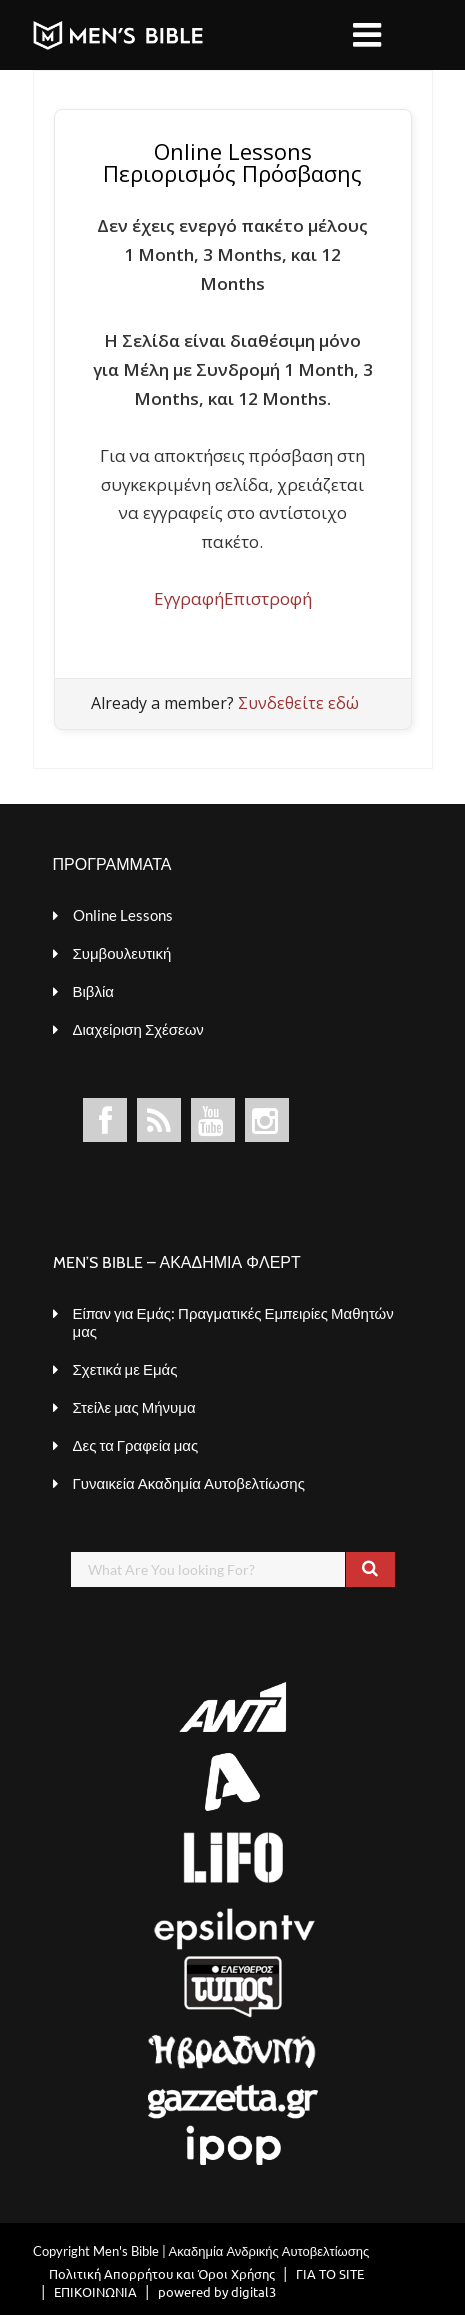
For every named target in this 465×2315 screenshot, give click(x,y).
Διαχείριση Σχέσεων (138, 1029)
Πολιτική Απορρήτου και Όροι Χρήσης (162, 2273)
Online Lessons (123, 915)
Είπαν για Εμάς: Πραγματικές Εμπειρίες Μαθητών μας (233, 1322)
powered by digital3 (217, 2291)
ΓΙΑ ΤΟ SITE (330, 2273)
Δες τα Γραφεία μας (136, 1445)
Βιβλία (93, 991)
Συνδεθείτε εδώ (298, 703)
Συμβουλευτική (122, 953)
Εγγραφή (189, 598)
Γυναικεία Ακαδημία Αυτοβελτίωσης (189, 1483)
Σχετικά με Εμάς (125, 1369)
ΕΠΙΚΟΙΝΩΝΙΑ (95, 2291)
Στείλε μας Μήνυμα (134, 1407)
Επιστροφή (268, 598)
